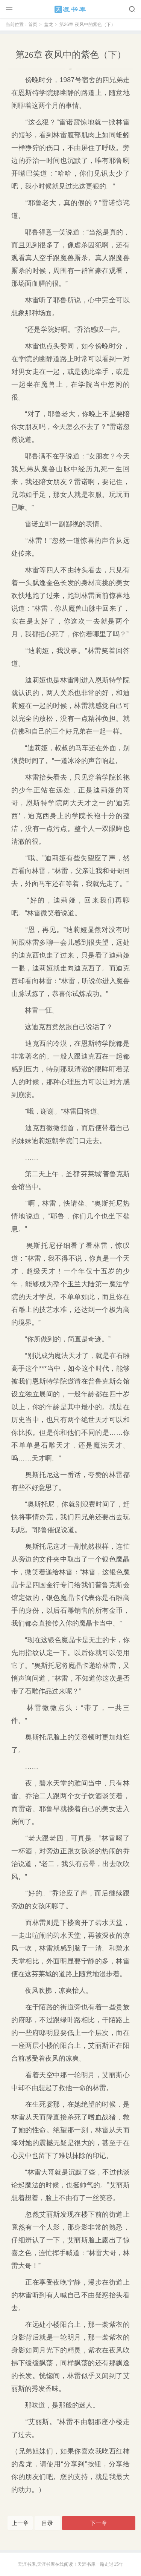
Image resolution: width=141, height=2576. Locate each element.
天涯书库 (71, 9)
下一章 (98, 2523)
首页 (32, 24)
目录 (47, 2523)
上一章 (20, 2523)
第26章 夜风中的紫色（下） (87, 24)
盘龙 (48, 24)
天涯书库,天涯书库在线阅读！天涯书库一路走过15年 (70, 2564)
